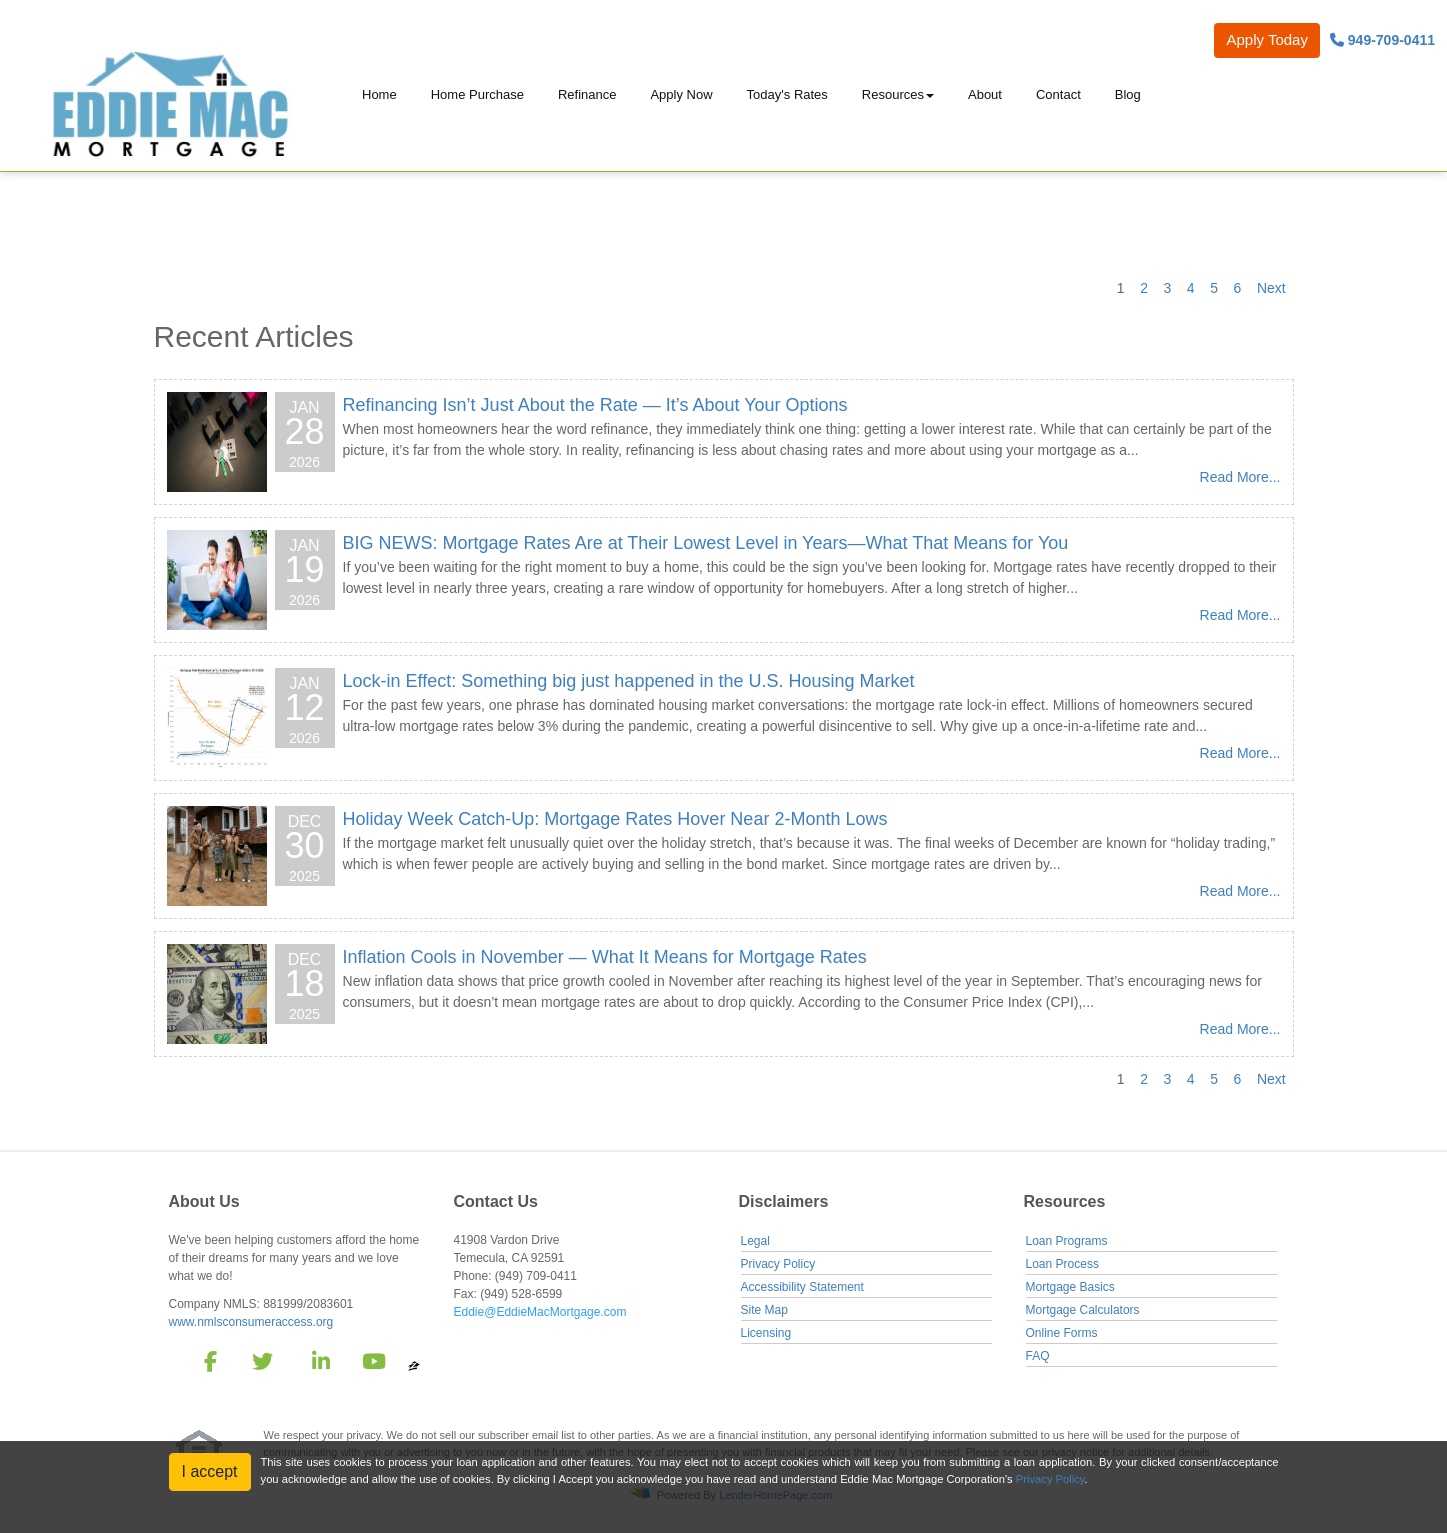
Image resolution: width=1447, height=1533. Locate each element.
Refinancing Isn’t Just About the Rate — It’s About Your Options (595, 405)
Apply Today (1266, 39)
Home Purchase (477, 94)
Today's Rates (787, 94)
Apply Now (681, 94)
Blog (1128, 94)
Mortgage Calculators (1083, 1310)
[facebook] (204, 1365)
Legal (755, 1241)
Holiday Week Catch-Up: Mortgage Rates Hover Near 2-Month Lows (615, 819)
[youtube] (373, 1365)
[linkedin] (317, 1365)
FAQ (1038, 1356)
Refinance (587, 94)
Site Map (764, 1310)
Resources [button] (893, 94)
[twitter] (260, 1365)
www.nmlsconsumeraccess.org (251, 1322)
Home (379, 94)
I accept (210, 1471)
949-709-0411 (1382, 40)
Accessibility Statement (802, 1287)
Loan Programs (1067, 1241)
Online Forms (1062, 1333)
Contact (1058, 94)
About (985, 94)
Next (1271, 288)
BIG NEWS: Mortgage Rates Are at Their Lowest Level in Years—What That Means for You (706, 543)
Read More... (1240, 477)
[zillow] (414, 1365)
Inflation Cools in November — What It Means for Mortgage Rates (605, 957)
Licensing (766, 1333)
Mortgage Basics (1070, 1287)
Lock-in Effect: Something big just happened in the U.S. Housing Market (629, 681)
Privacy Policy (778, 1264)
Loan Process (1062, 1264)
